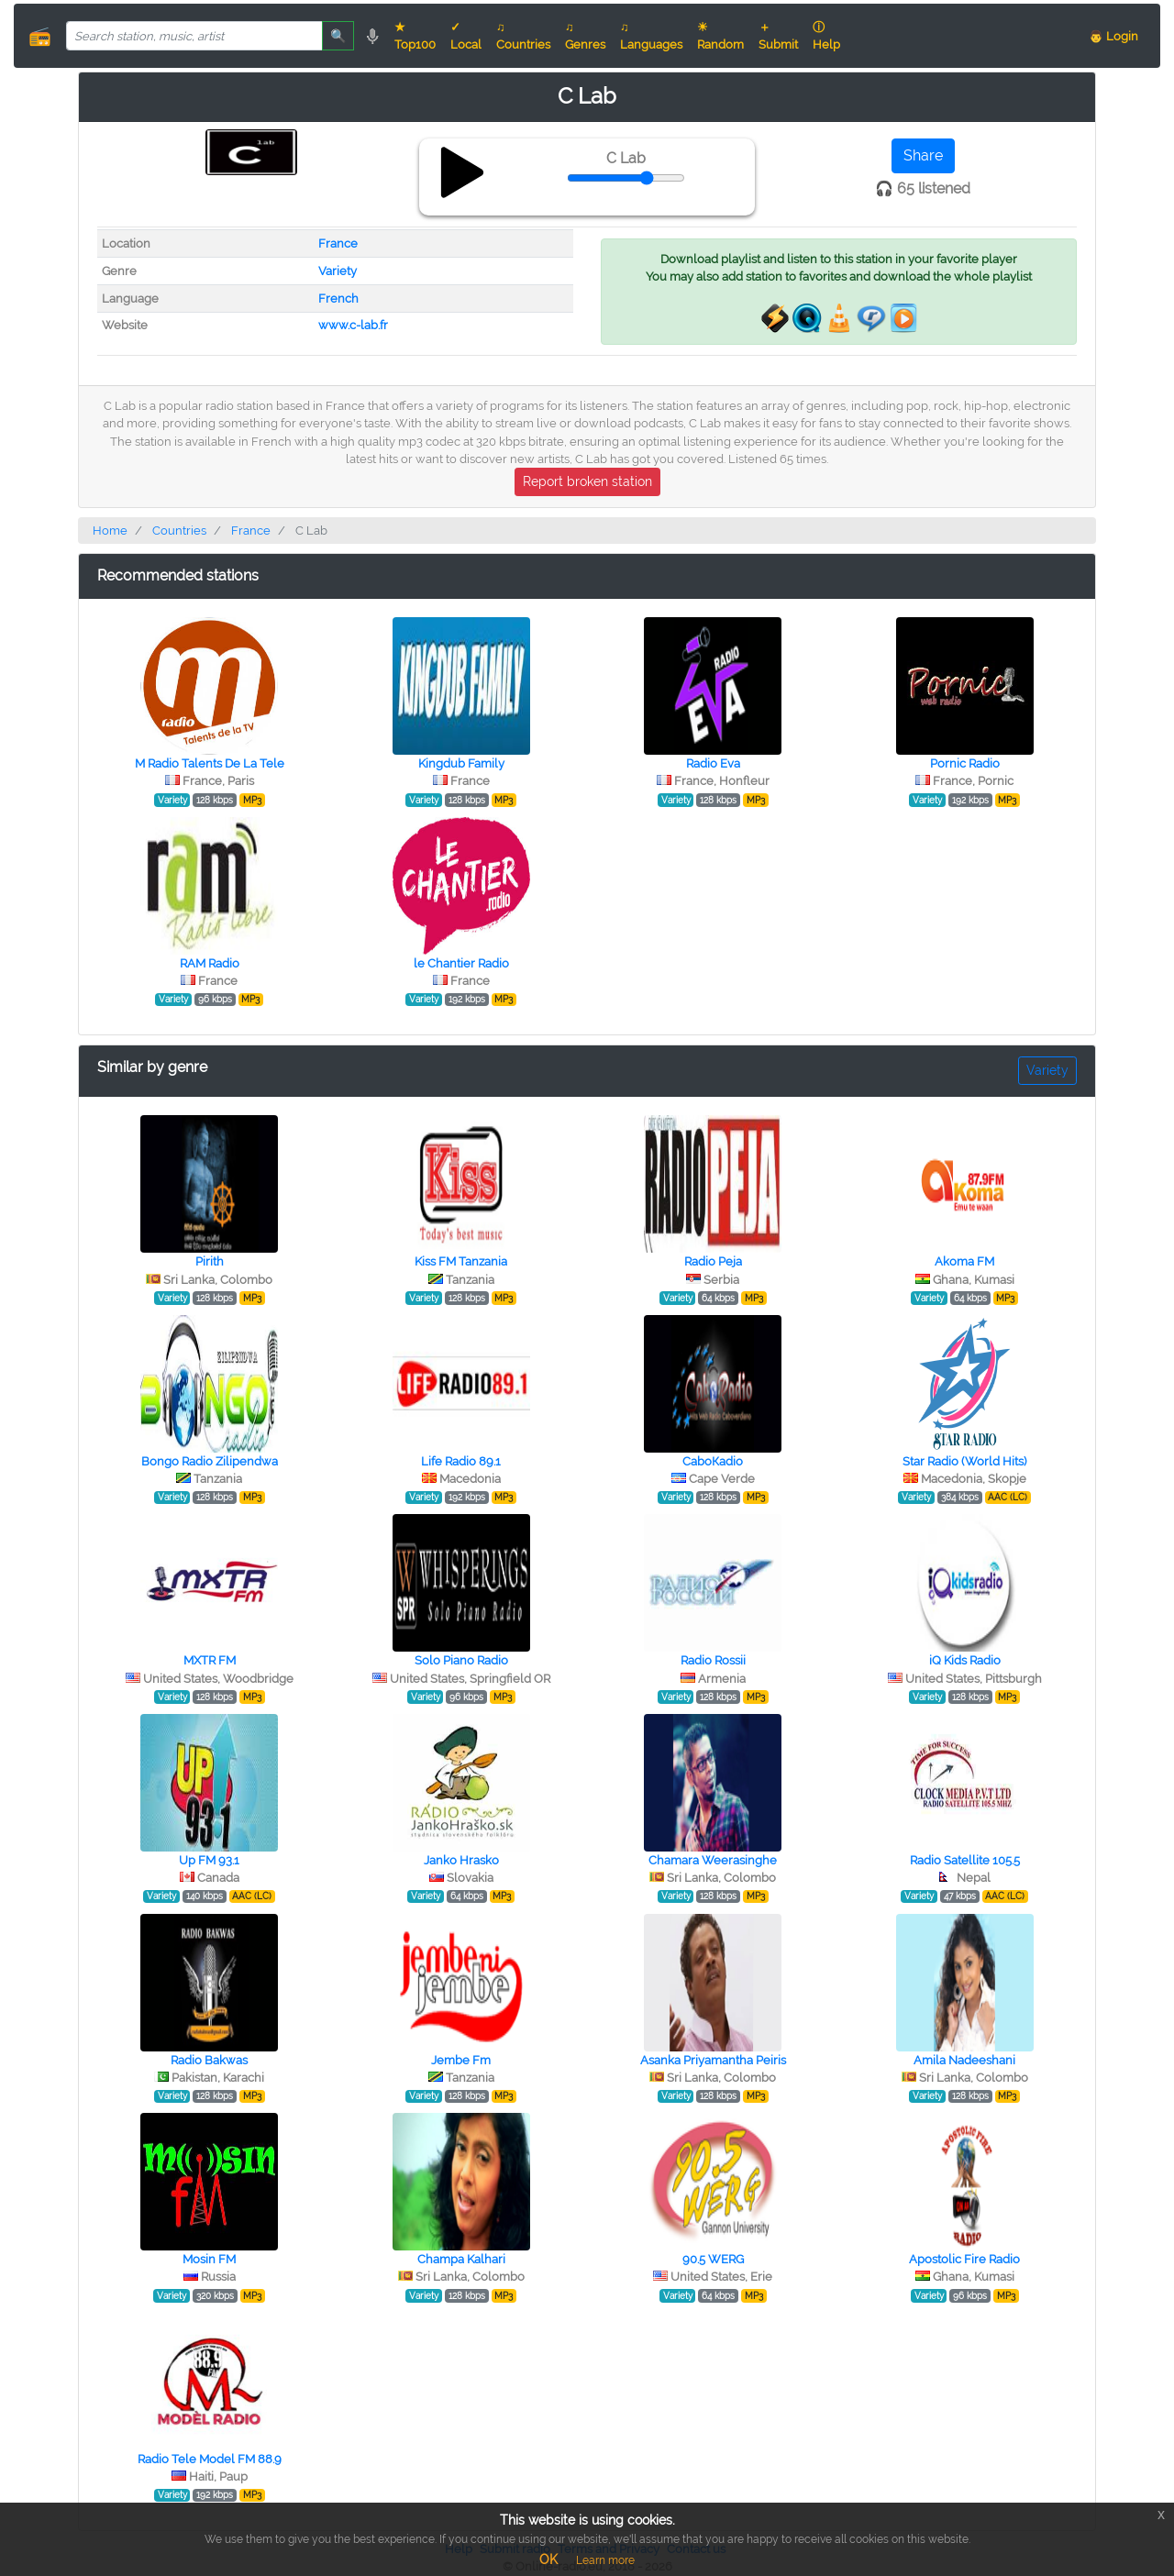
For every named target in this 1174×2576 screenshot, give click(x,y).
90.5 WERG (713, 2259)
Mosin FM (209, 2259)
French (338, 298)
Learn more (605, 2560)
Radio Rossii (713, 1660)
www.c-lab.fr (353, 325)
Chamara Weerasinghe (712, 1860)
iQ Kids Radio (965, 1660)
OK (548, 2559)
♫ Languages (651, 35)
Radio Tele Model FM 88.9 (210, 2459)
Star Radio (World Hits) (964, 1461)
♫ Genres (585, 35)
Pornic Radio (965, 763)
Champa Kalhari (461, 2259)
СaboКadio (712, 1461)
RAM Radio (209, 963)
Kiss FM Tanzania (461, 1261)
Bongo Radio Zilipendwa (209, 1461)
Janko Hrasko (461, 1860)
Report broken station (587, 481)
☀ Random (720, 35)
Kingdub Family (461, 763)
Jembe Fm (461, 2060)
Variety (337, 271)
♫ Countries (523, 35)
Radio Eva (713, 763)
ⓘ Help (826, 35)
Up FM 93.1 (209, 1860)
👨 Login (1113, 36)
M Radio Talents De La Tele (209, 763)
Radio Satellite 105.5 (965, 1860)
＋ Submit (778, 35)
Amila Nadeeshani (964, 2060)
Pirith (209, 1261)
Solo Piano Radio (461, 1660)
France (338, 243)
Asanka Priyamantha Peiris (713, 2060)
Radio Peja (713, 1261)
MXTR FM (209, 1660)
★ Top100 (415, 35)
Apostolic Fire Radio (964, 2259)
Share (923, 155)
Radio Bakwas (209, 2060)
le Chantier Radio (461, 963)
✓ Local (466, 35)
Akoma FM (964, 1261)
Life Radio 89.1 (461, 1461)
